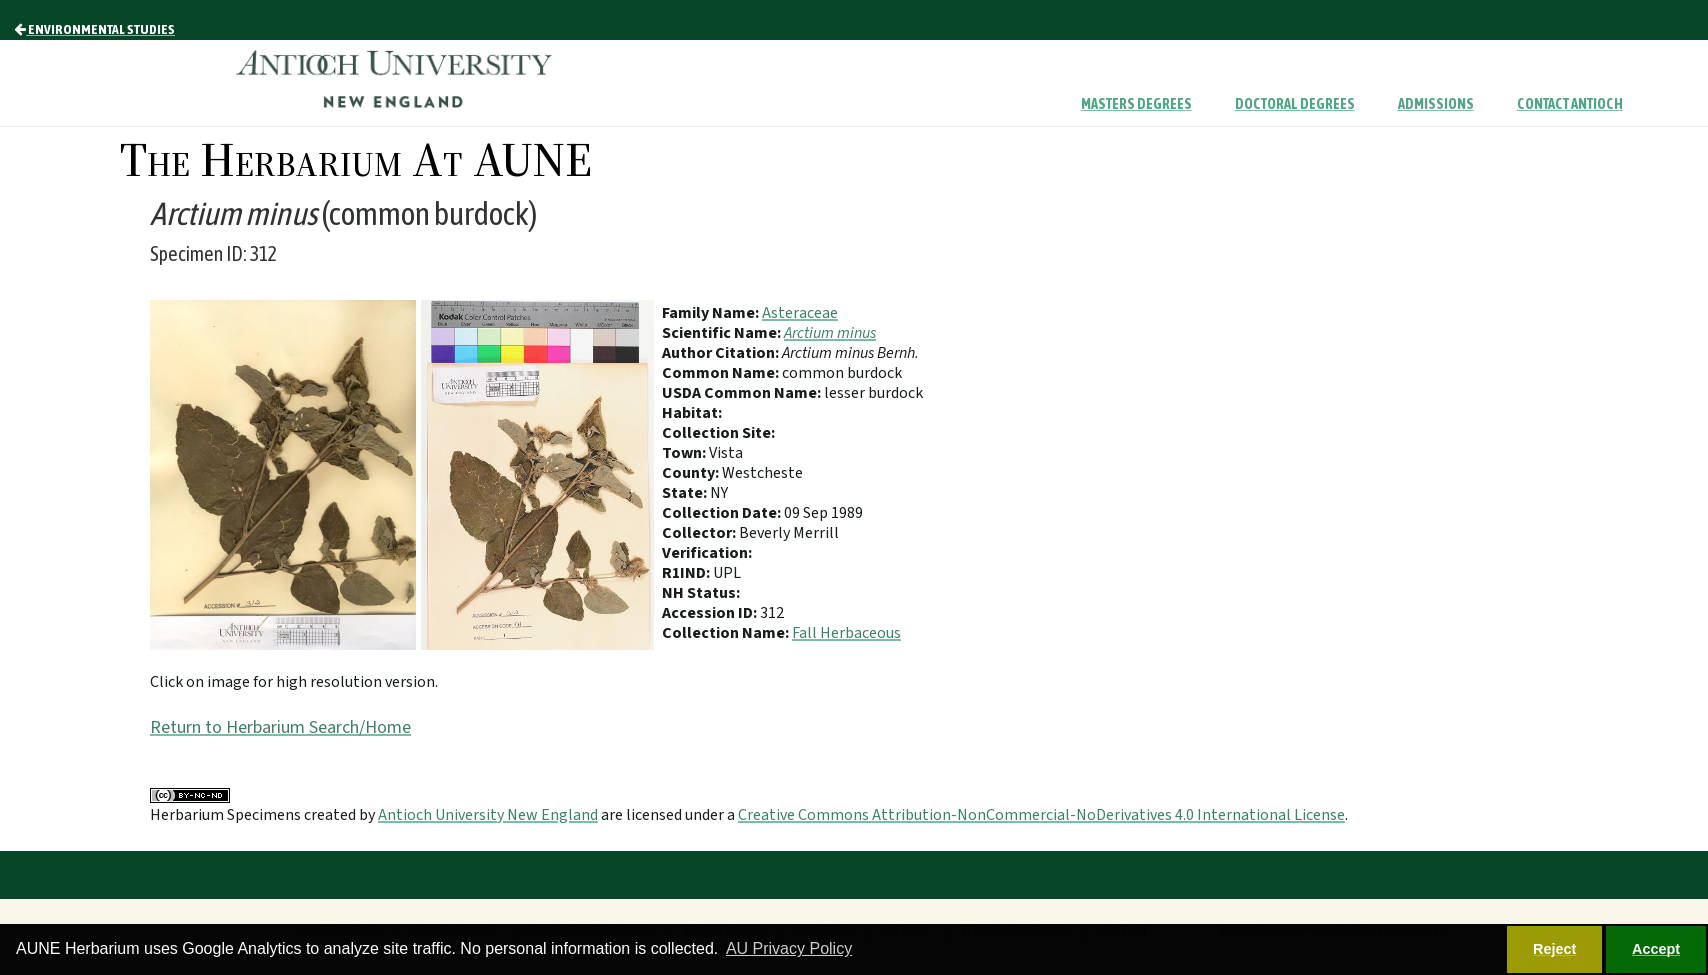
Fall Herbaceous (846, 633)
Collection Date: (723, 513)
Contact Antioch (1570, 104)
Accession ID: (711, 613)
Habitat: (692, 413)
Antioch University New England (488, 815)
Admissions (1436, 104)
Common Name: (722, 373)
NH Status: (701, 593)
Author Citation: (722, 353)
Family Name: (712, 313)
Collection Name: (727, 633)
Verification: (707, 553)
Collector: (700, 533)
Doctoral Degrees (1295, 104)
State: (686, 493)
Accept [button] (1656, 949)
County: (692, 473)
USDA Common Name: (743, 393)
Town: (685, 453)
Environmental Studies (94, 29)
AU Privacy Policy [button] (789, 948)
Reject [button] (1554, 949)
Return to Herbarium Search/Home (280, 727)
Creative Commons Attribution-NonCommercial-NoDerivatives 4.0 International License (1041, 815)
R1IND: (687, 573)
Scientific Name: (723, 333)
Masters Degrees (1136, 104)
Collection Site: (718, 433)
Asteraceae (800, 313)
